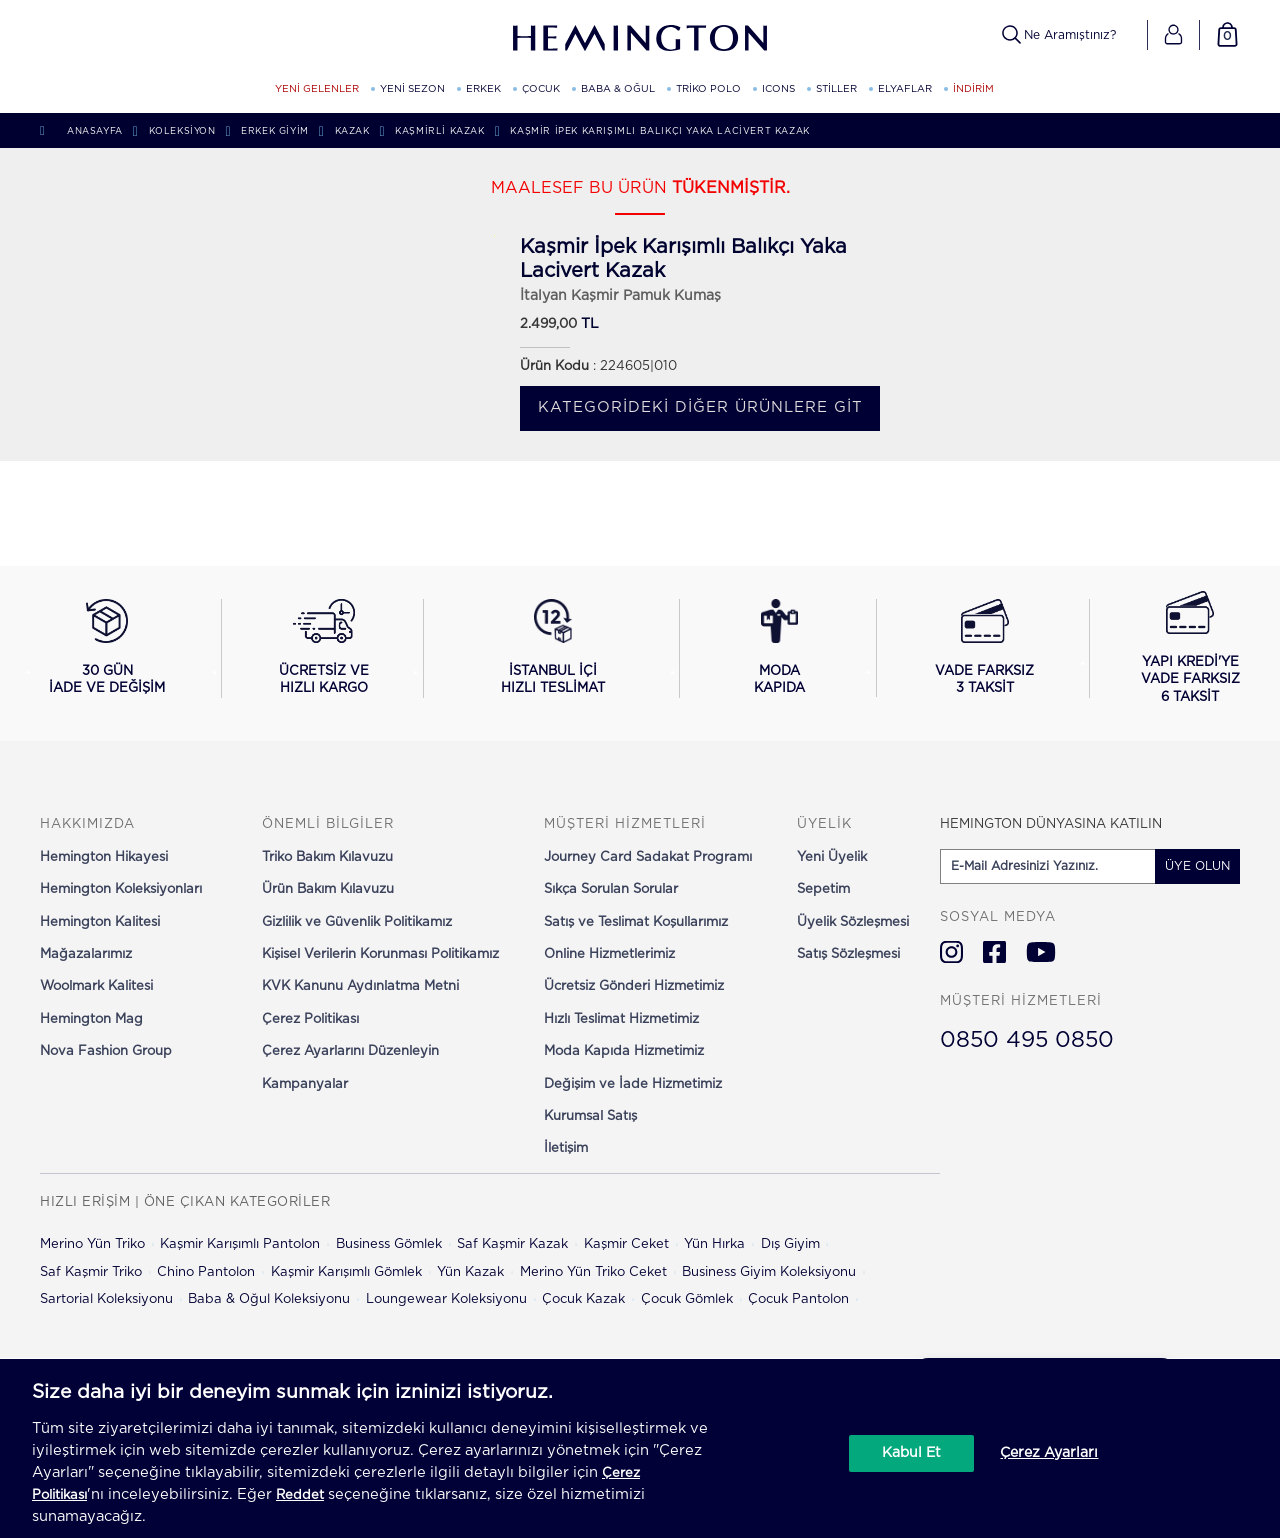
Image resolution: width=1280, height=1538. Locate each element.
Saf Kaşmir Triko (91, 1272)
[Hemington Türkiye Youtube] (1041, 952)
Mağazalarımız (86, 954)
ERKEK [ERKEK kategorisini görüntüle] (483, 89)
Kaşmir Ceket (626, 1244)
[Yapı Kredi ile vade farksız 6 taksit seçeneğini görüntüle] (1190, 649)
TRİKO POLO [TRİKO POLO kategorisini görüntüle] (708, 89)
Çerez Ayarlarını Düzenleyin (350, 1051)
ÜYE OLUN (1197, 866)
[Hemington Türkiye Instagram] (951, 952)
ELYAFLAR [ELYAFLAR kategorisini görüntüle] (905, 89)
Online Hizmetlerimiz (609, 954)
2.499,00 (548, 324)
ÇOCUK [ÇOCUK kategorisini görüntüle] (541, 89)
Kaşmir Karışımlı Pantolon (240, 1244)
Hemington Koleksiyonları (121, 889)
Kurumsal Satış (590, 1116)
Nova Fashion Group (106, 1051)
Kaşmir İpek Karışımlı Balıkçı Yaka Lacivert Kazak (659, 131)
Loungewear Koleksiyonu (446, 1299)
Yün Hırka (714, 1244)
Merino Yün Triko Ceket (593, 1272)
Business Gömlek (389, 1244)
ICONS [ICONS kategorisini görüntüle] (778, 89)
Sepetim (823, 889)
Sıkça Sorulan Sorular (611, 889)
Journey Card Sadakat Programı (648, 857)
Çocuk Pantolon (798, 1299)
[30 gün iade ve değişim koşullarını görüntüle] (107, 648)
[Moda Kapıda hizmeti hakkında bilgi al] (780, 648)
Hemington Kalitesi (100, 922)
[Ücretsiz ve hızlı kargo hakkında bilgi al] (324, 648)
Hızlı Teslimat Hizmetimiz (621, 1019)
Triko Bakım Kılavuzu (327, 857)
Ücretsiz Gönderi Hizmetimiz (634, 986)
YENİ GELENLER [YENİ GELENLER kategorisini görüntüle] (317, 89)
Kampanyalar (305, 1084)
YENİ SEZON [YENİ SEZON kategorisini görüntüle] (412, 89)
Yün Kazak (470, 1272)
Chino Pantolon (206, 1272)
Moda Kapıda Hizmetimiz (624, 1051)
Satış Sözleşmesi (848, 954)
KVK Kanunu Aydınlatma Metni (360, 986)
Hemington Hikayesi (104, 857)
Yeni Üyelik (832, 857)
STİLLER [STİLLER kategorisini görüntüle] (836, 89)
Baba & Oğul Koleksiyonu (269, 1299)
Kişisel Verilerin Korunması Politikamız (380, 954)
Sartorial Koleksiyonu (106, 1299)
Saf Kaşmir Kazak (512, 1244)
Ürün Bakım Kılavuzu (328, 889)
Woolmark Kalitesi (96, 986)
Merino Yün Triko (92, 1244)
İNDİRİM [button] (973, 89)
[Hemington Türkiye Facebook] (994, 952)
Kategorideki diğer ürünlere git (700, 407)
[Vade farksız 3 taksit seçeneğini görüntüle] (984, 648)
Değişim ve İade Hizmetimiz (633, 1084)
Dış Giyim (790, 1244)
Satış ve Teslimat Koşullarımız (636, 922)
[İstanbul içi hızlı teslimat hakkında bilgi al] (553, 648)
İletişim (566, 1148)
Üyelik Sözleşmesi (853, 922)
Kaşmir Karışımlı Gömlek (346, 1272)
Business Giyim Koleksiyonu (769, 1272)
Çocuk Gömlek (687, 1299)
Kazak (352, 131)
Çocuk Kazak (583, 1299)
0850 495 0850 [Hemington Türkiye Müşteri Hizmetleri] (1027, 1040)
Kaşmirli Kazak (439, 131)
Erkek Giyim (275, 131)
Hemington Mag (91, 1019)
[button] (1173, 35)
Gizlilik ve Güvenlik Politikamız (357, 922)
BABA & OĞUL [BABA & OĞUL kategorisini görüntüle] (618, 89)
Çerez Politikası (310, 1019)
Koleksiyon (182, 131)
